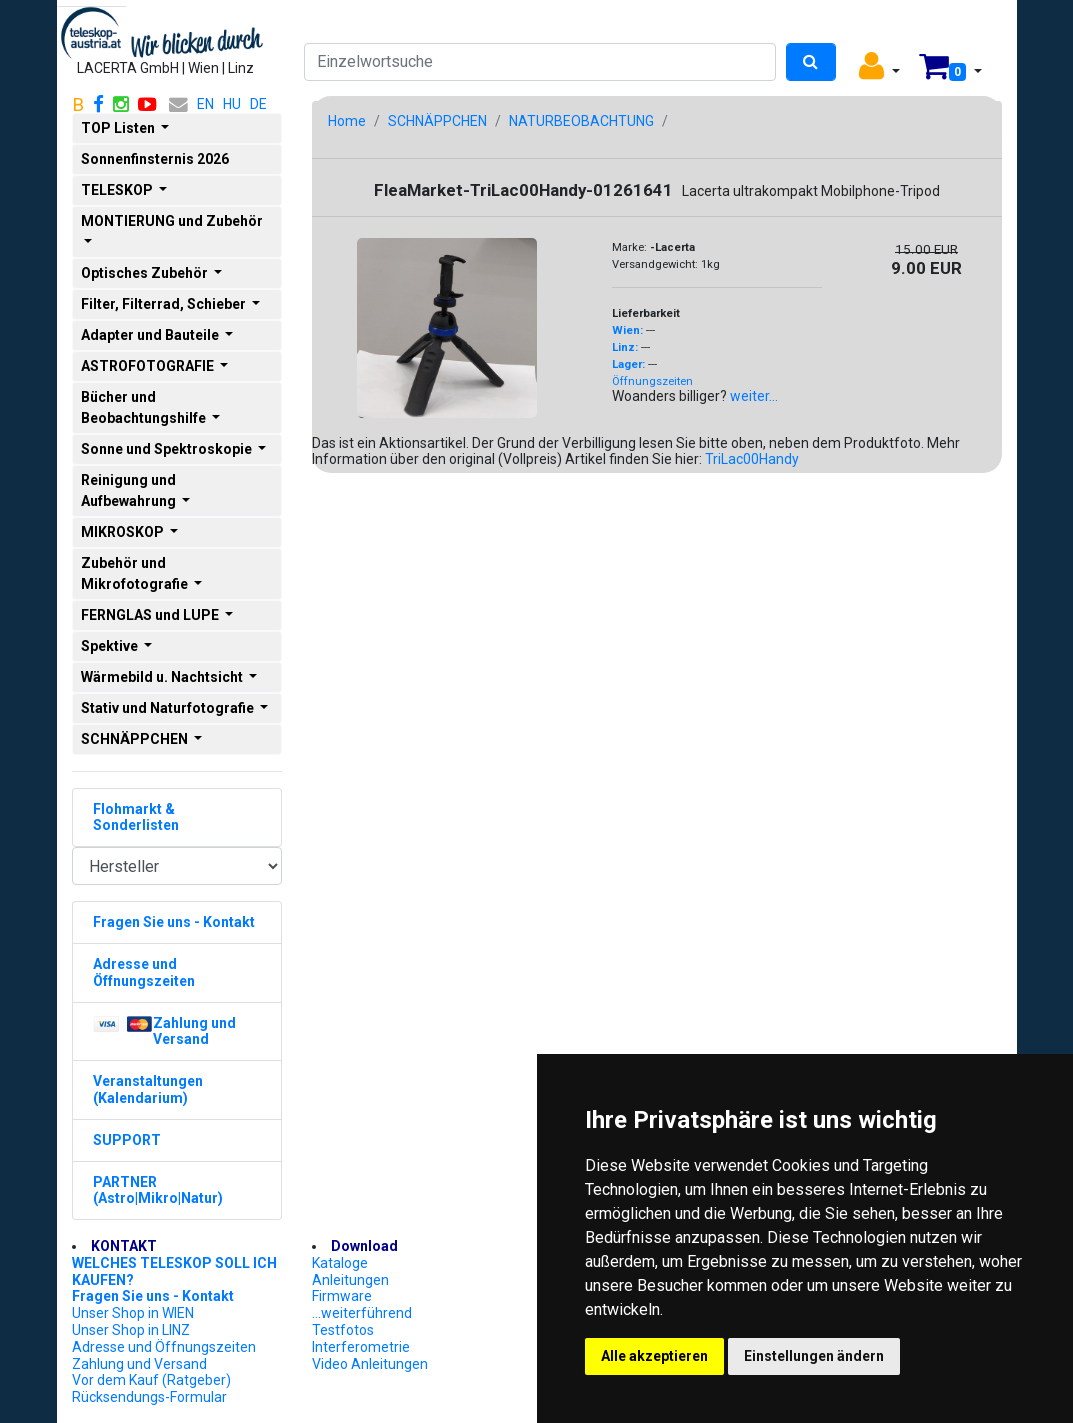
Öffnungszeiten (652, 381)
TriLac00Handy (752, 459)
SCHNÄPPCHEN (437, 121)
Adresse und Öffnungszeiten (164, 1347)
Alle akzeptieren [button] (654, 1356)
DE (258, 104)
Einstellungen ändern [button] (814, 1356)
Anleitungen (350, 1280)
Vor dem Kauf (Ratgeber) (151, 1380)
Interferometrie (361, 1347)
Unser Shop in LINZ (131, 1330)
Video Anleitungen (370, 1364)
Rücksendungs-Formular (149, 1397)
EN (205, 104)
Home (347, 121)
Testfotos (343, 1330)
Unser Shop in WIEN (133, 1313)
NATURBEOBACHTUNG (581, 121)
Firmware (342, 1296)
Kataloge (340, 1263)
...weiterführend (362, 1313)
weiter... (754, 396)
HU (232, 104)
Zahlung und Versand (139, 1364)
